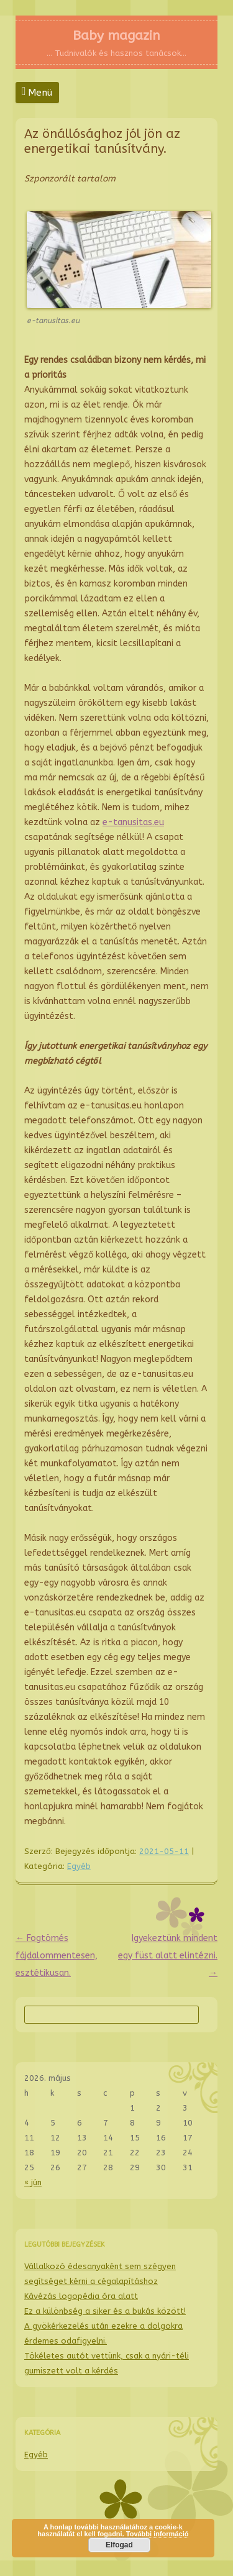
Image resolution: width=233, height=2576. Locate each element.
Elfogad (119, 2545)
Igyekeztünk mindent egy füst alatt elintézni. (167, 1955)
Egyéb (79, 1866)
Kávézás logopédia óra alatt (81, 2296)
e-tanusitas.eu (133, 822)
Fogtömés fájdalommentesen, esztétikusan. (57, 1955)
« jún (33, 2182)
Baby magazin (116, 35)
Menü (40, 92)
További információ (157, 2533)
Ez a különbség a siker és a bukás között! (105, 2311)
